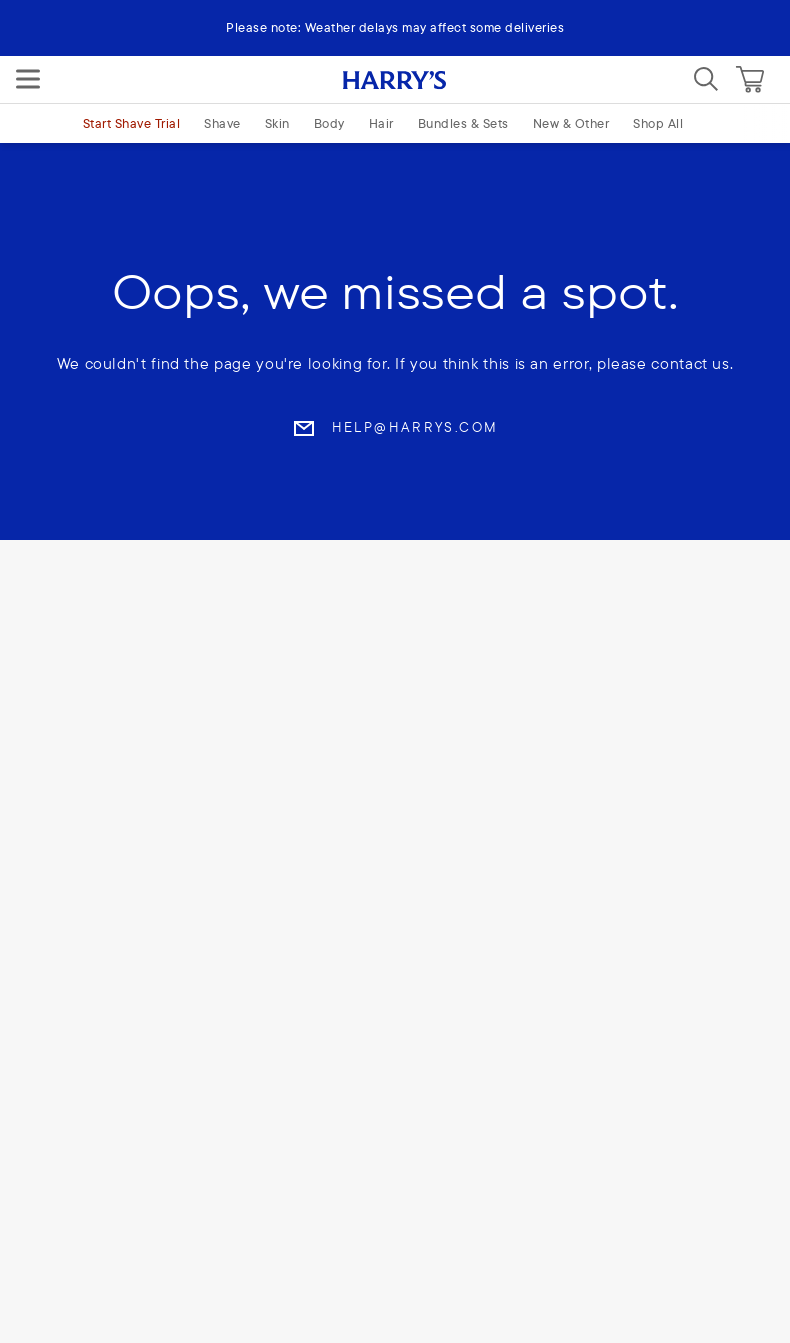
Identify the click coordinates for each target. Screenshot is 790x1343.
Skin (277, 123)
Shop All (658, 123)
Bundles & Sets (463, 123)
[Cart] (750, 79)
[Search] (706, 79)
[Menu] (28, 79)
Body (329, 123)
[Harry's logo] (394, 79)
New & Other (571, 123)
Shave (222, 123)
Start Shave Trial (132, 123)
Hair (381, 123)
